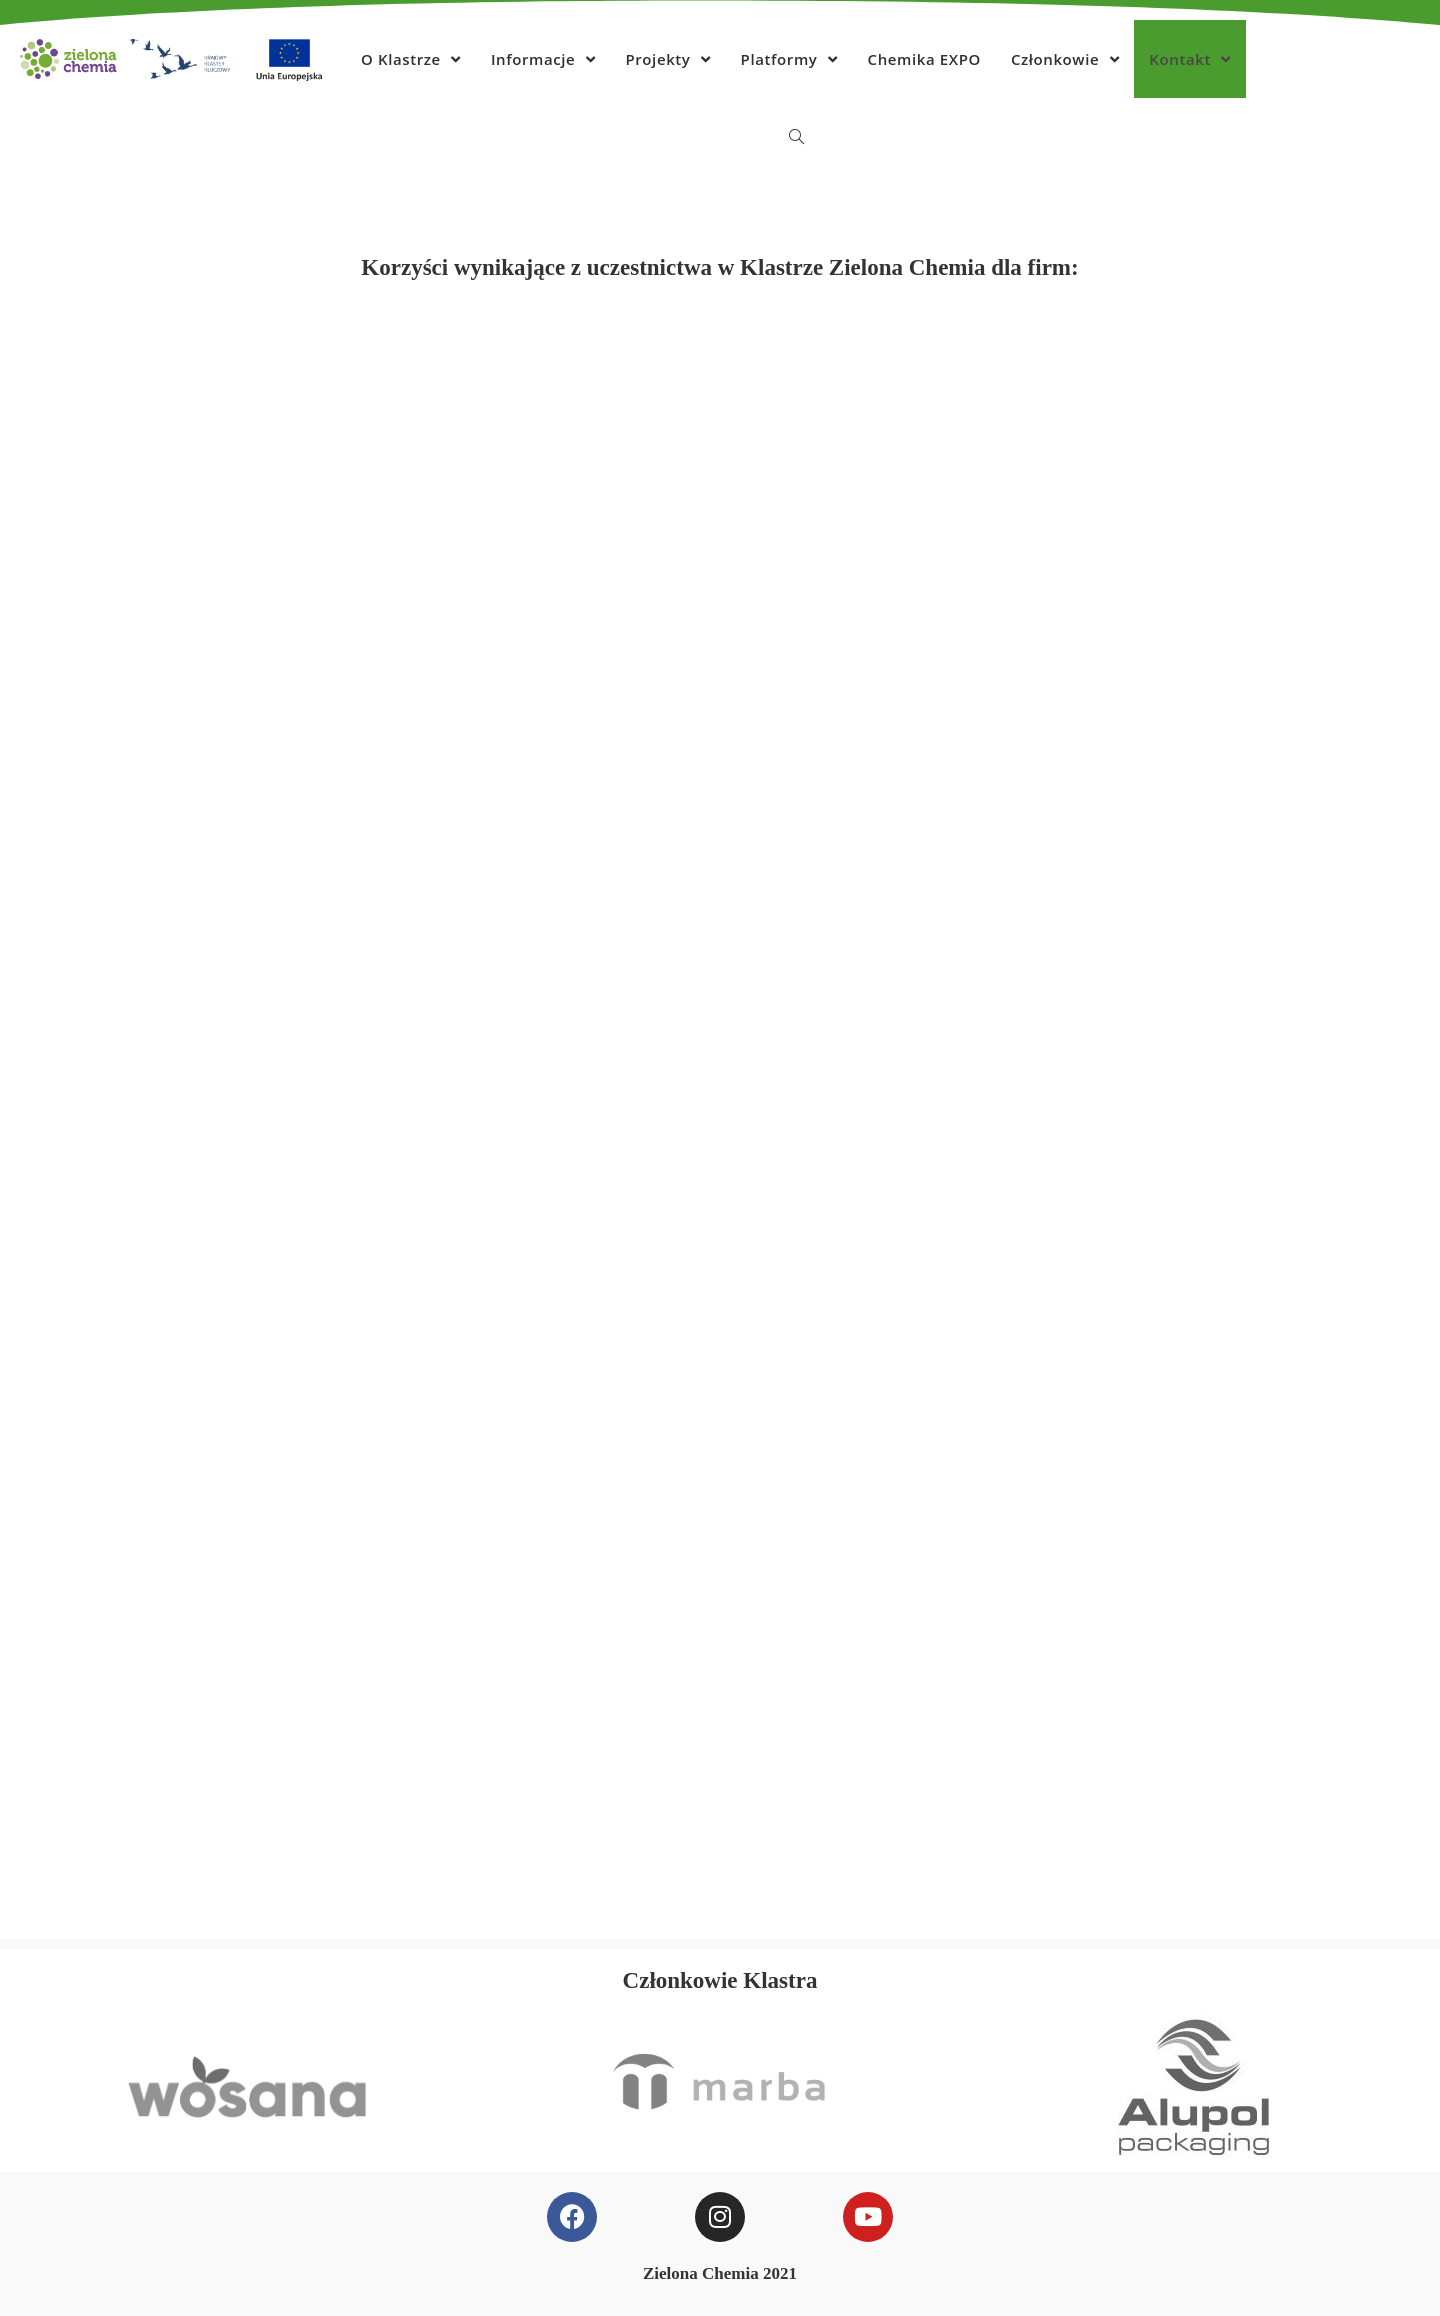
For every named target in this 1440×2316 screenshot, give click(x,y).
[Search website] (796, 137)
